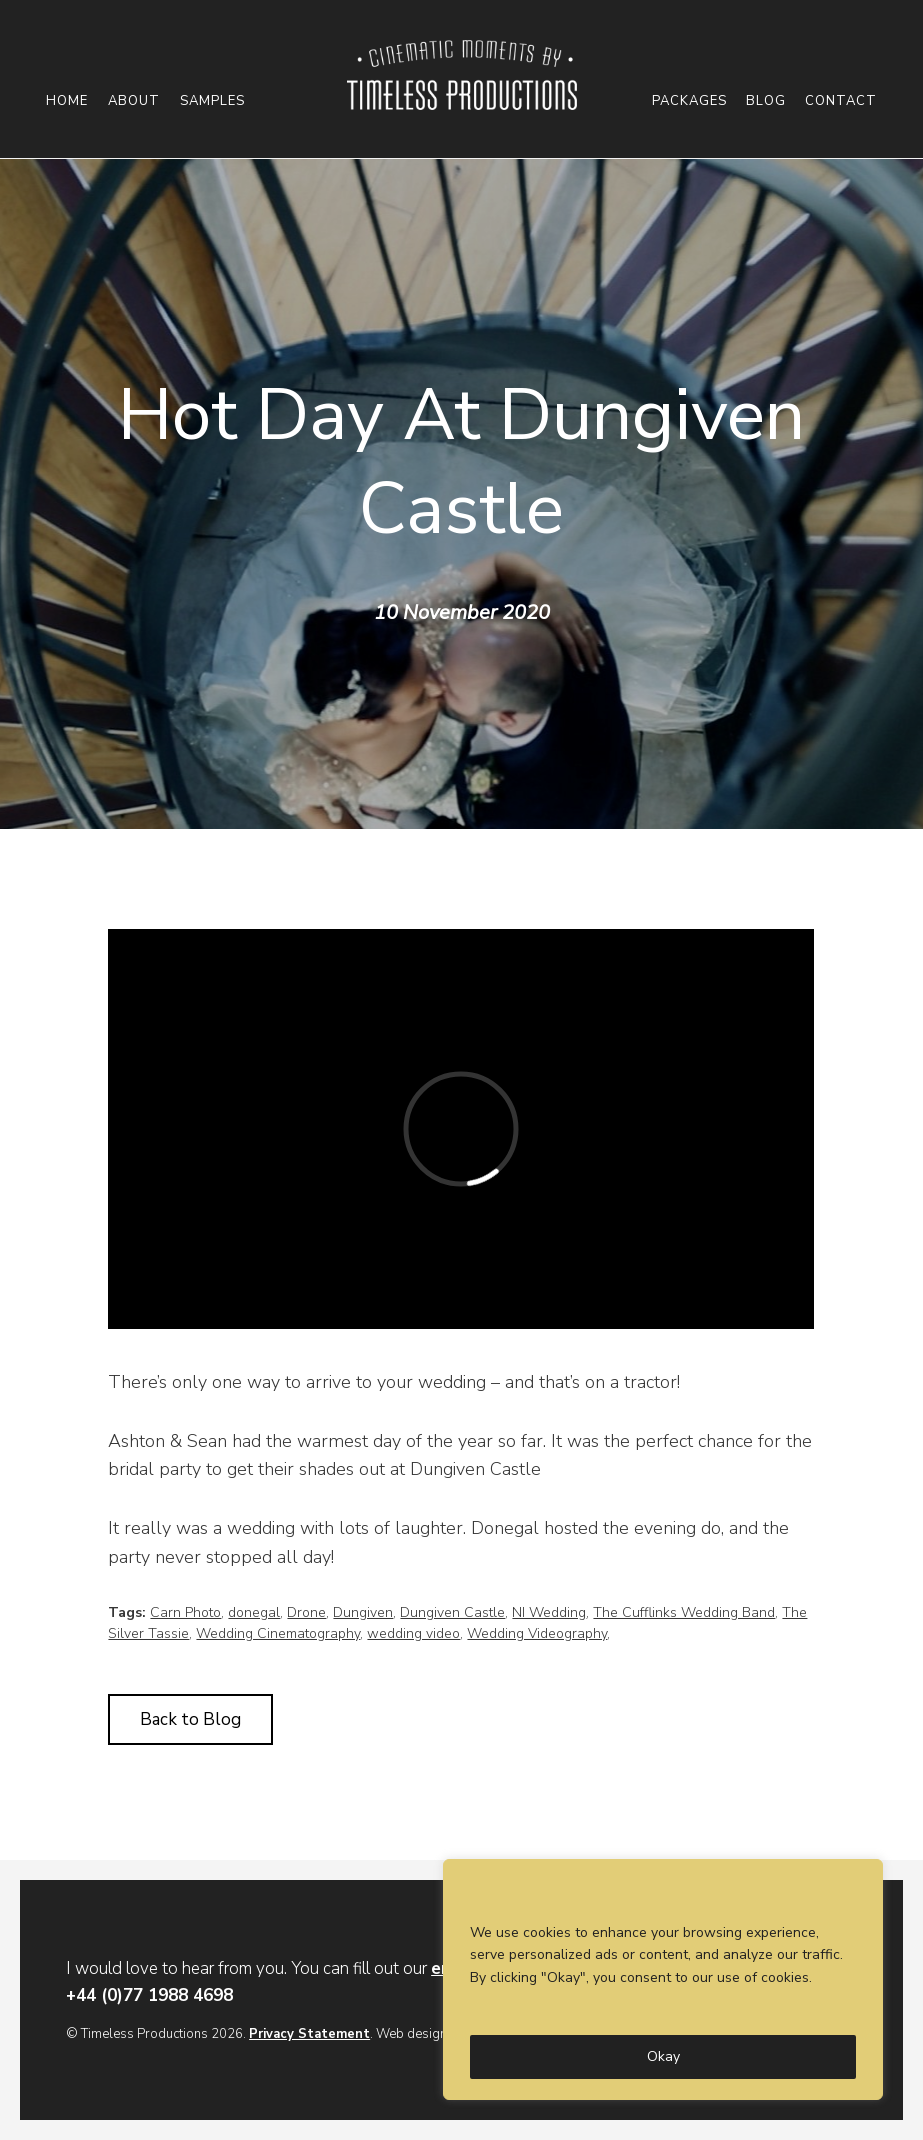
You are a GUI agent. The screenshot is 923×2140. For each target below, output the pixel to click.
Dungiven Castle (452, 1612)
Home (67, 101)
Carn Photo (185, 1612)
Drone (306, 1612)
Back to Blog (190, 1719)
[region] (663, 1979)
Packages (689, 101)
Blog (766, 101)
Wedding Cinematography (278, 1633)
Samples (212, 101)
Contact (841, 101)
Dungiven (363, 1612)
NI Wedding (549, 1612)
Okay (663, 2056)
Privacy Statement (309, 2034)
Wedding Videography (537, 1633)
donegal (254, 1612)
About (134, 101)
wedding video (413, 1633)
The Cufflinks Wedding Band (684, 1612)
